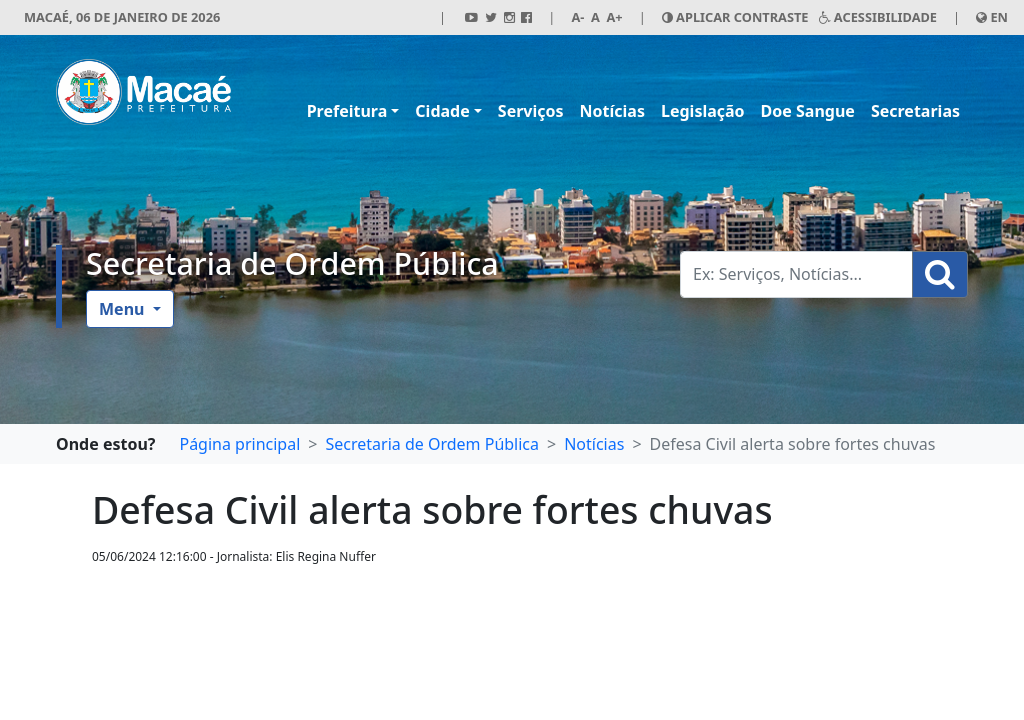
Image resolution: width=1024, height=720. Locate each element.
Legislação (703, 111)
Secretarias (915, 111)
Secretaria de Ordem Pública (292, 263)
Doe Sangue (808, 111)
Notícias (612, 111)
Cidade (442, 111)
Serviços (531, 111)
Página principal (239, 444)
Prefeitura (347, 111)
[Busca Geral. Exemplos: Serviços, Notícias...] (796, 274)
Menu (124, 309)
